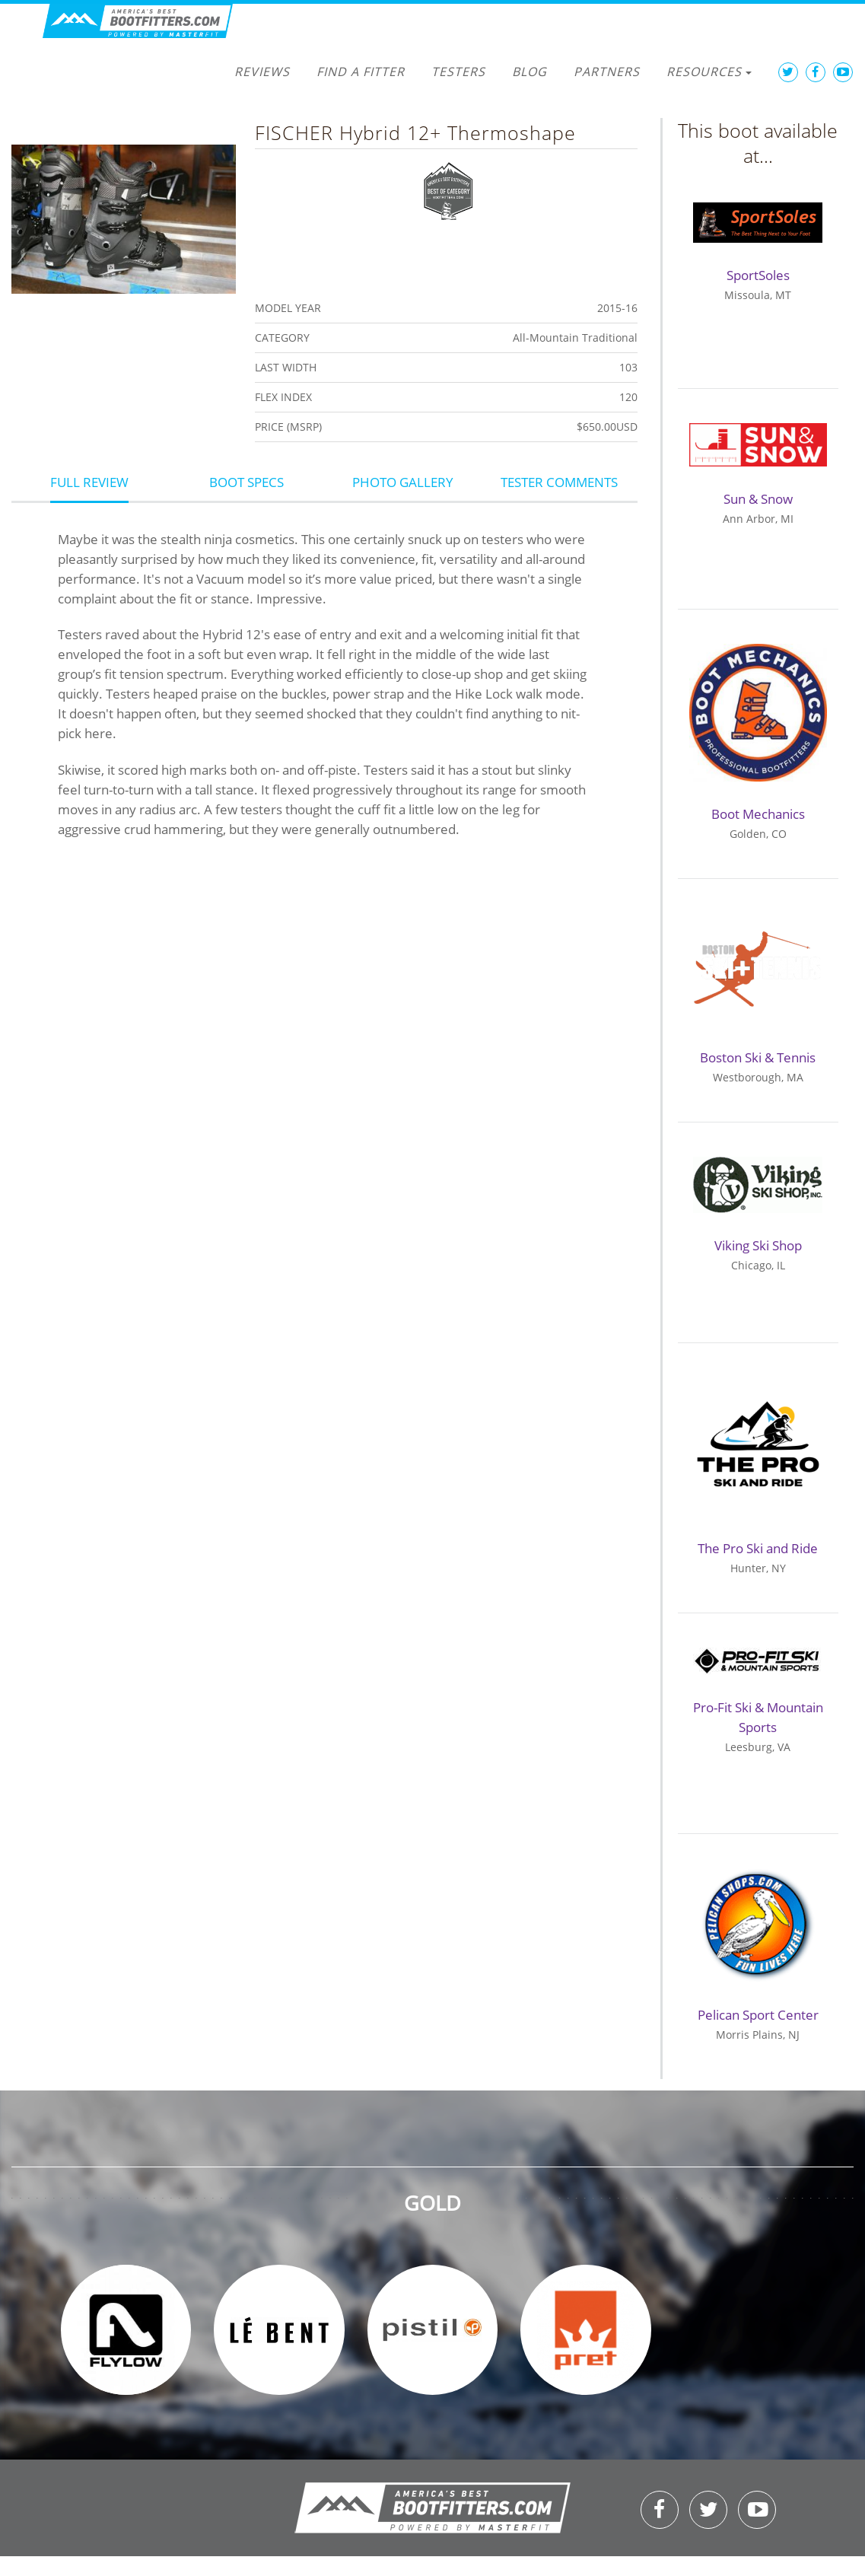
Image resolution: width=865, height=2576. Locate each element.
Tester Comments (559, 482)
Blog (529, 71)
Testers (458, 71)
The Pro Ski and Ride (758, 1548)
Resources (709, 71)
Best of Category (448, 189)
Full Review (89, 482)
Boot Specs (246, 482)
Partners (607, 71)
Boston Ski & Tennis (758, 1057)
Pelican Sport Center (758, 2015)
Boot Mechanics (758, 814)
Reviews (262, 71)
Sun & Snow (758, 499)
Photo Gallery (402, 482)
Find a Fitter (360, 71)
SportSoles (758, 275)
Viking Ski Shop (758, 1245)
